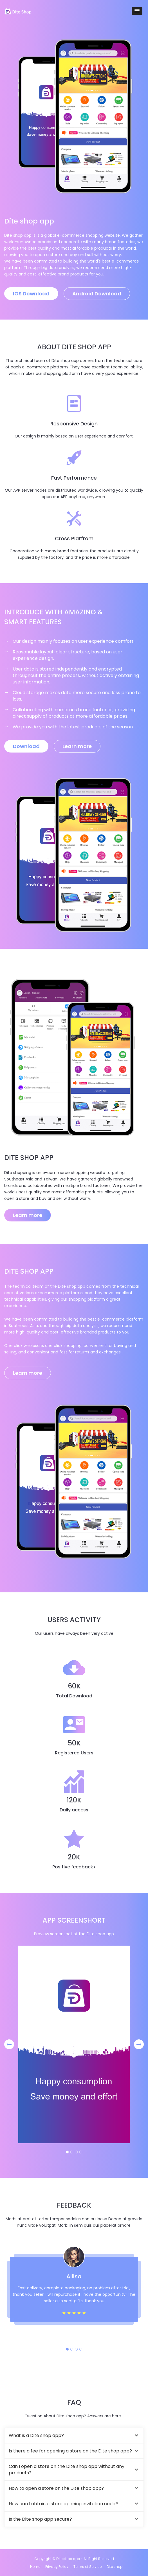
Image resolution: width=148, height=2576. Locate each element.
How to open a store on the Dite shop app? (56, 2488)
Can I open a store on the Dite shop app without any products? (66, 2469)
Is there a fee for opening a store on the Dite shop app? (70, 2451)
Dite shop (114, 2566)
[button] (137, 11)
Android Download (96, 293)
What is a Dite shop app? (36, 2435)
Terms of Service (87, 2566)
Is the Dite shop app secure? (40, 2519)
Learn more (77, 746)
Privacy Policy (56, 2566)
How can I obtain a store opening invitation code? (63, 2503)
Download (26, 746)
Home (35, 2566)
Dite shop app (68, 2558)
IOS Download (31, 293)
